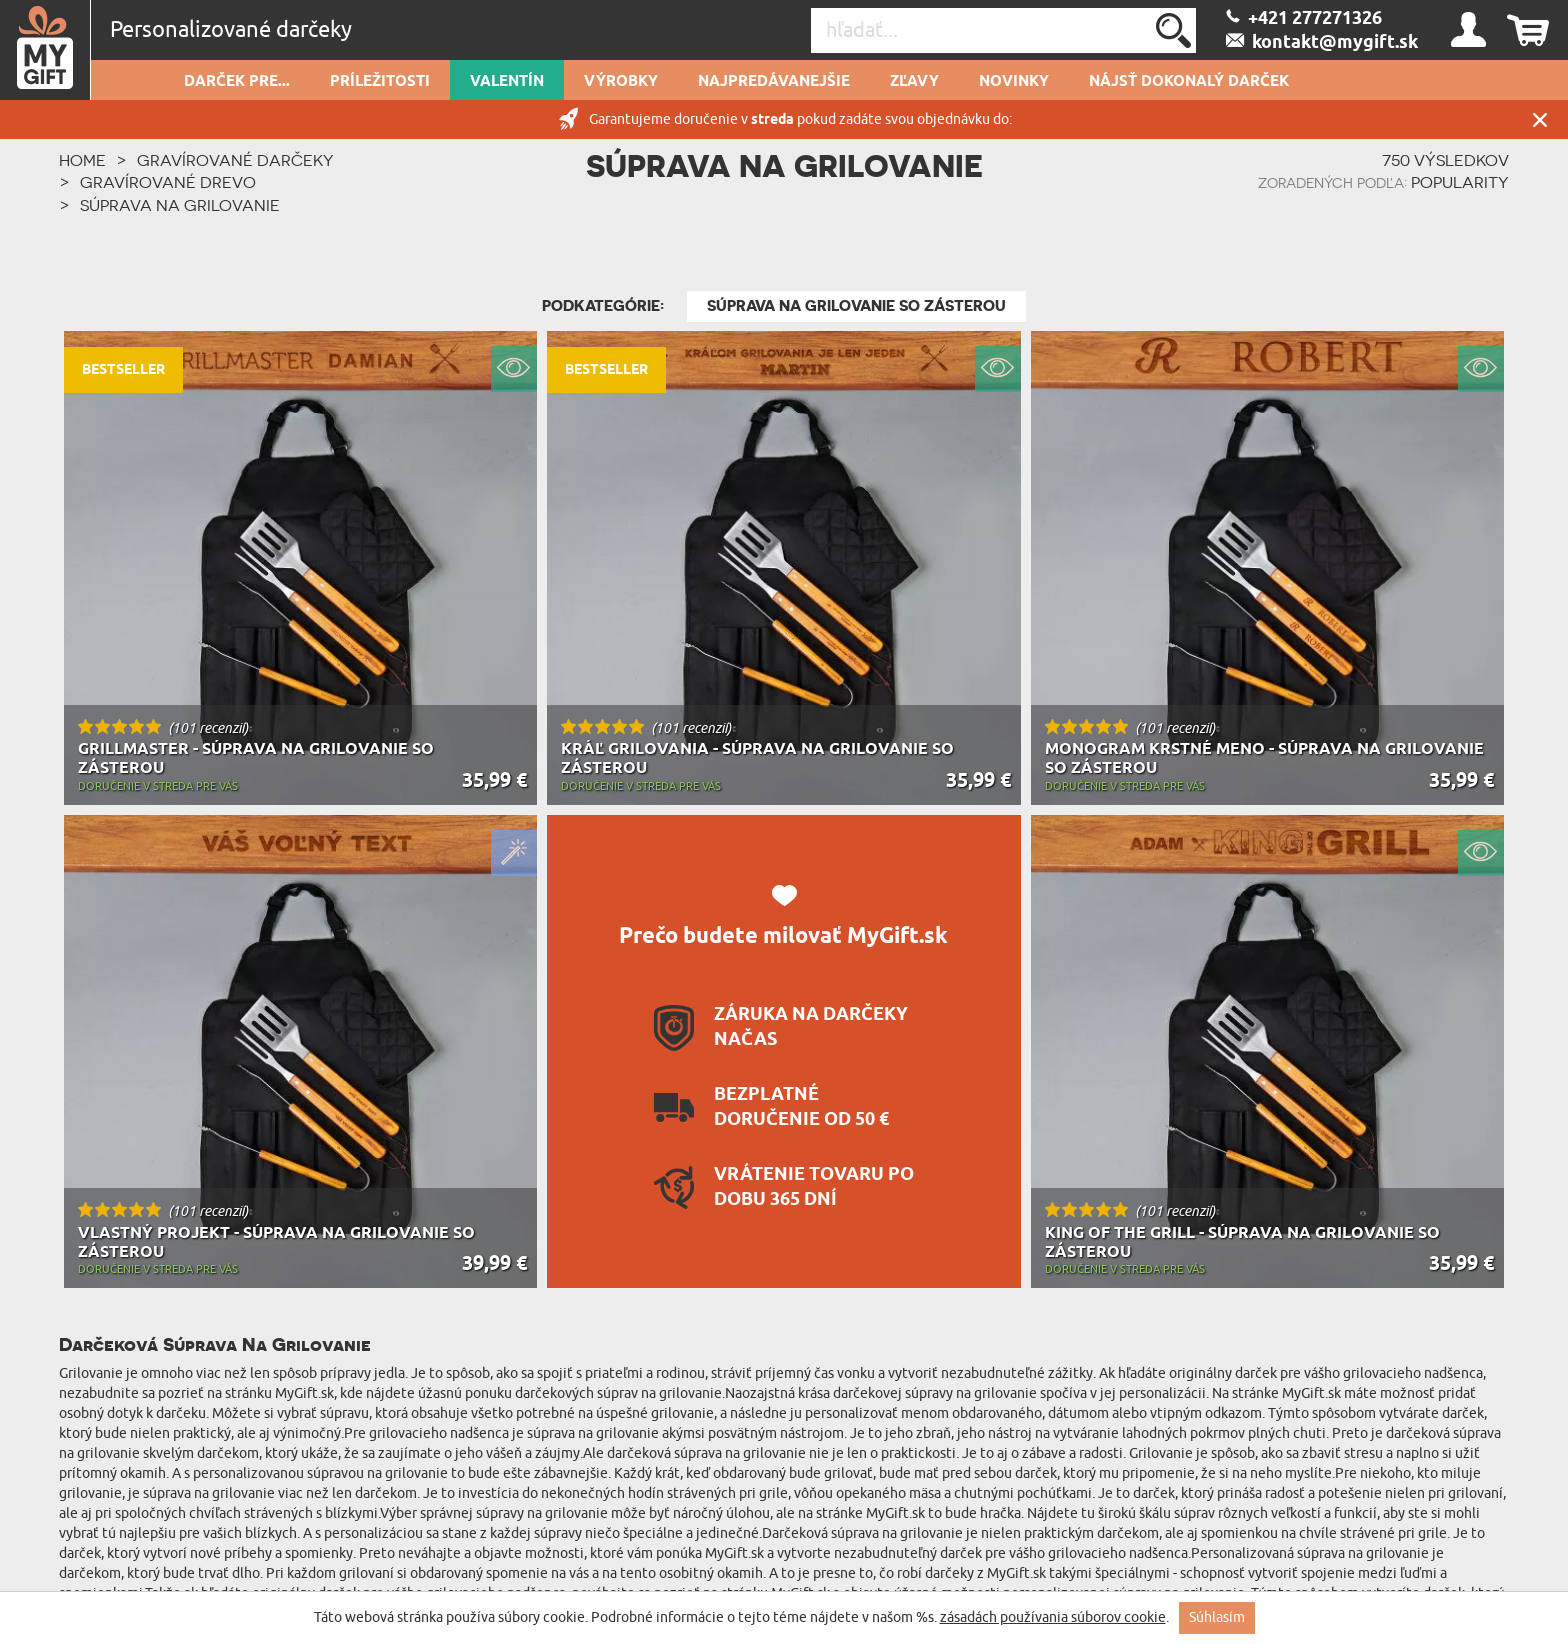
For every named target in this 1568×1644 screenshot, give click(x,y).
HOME (82, 160)
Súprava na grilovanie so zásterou (856, 306)
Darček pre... (237, 82)
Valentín (507, 82)
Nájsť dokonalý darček (1189, 82)
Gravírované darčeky (235, 160)
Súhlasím (1217, 1617)
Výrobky (621, 82)
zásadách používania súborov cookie (1053, 1617)
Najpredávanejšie (774, 82)
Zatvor (1540, 119)
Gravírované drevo (168, 182)
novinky (1014, 82)
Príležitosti (380, 82)
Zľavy (914, 82)
